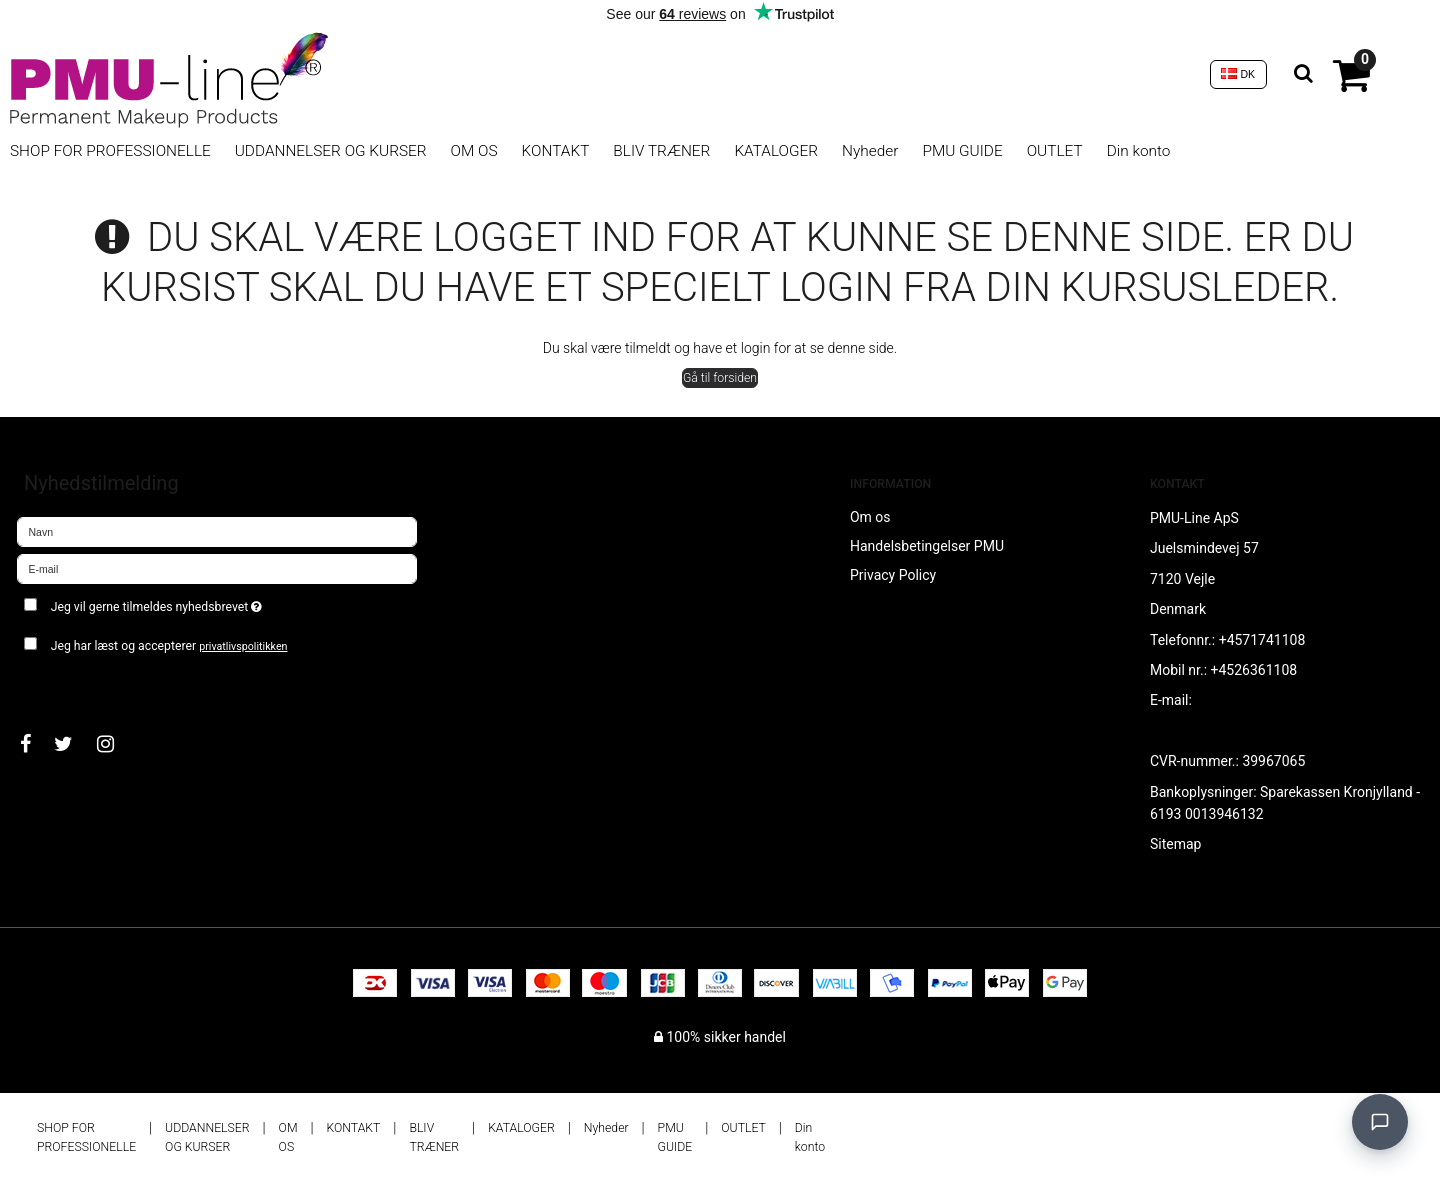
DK (1238, 74)
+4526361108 (1254, 670)
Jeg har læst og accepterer (169, 646)
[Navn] (217, 531)
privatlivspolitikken (243, 646)
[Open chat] (1380, 1122)
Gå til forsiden (720, 378)
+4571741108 (1262, 640)
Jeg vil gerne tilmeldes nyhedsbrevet (227, 602)
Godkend (66, 685)
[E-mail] (217, 568)
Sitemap (1175, 844)
